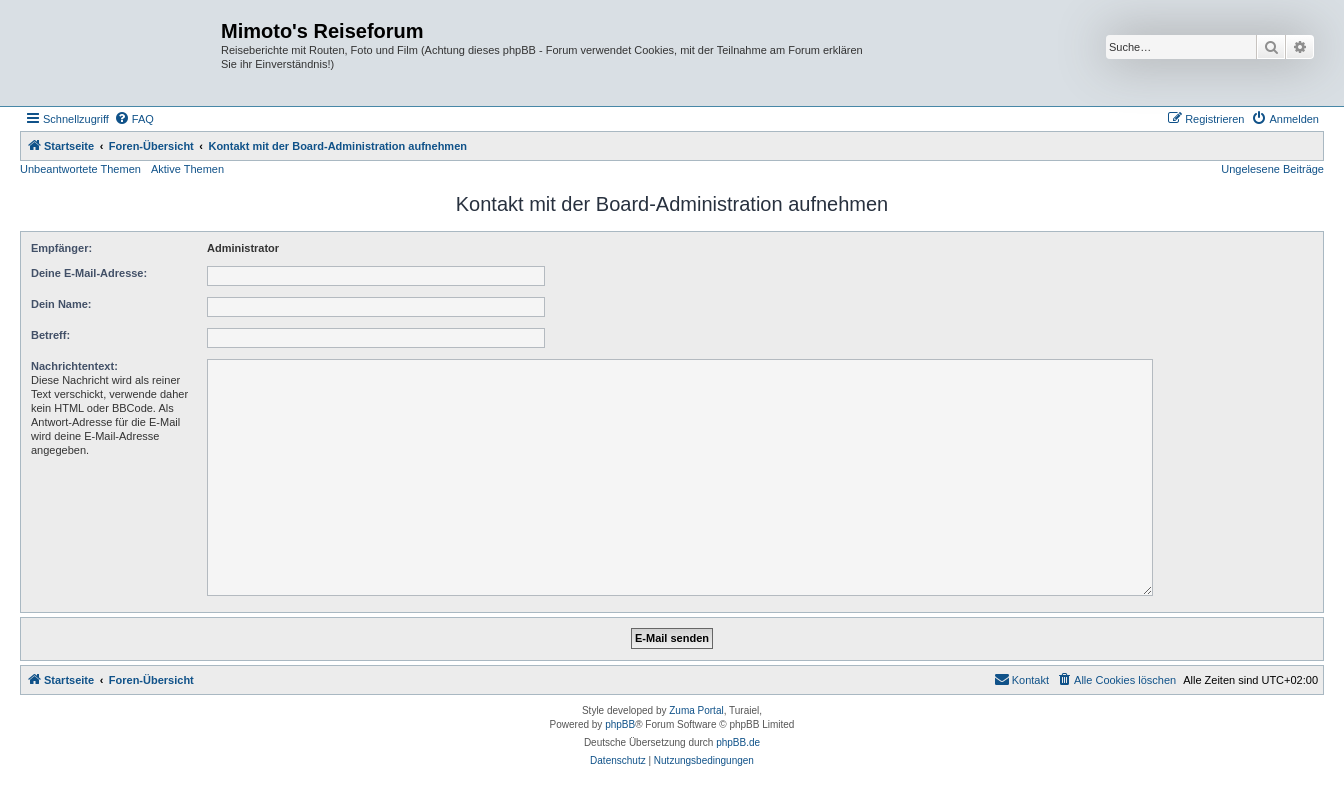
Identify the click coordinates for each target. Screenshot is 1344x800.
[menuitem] (134, 119)
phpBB (620, 724)
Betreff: (50, 335)
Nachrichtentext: (74, 366)
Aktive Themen (187, 169)
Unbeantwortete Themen (80, 169)
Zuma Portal (696, 710)
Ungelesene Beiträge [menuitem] (1272, 169)
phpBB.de (738, 742)
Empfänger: (61, 248)
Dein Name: (61, 304)
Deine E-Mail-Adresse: (89, 273)
